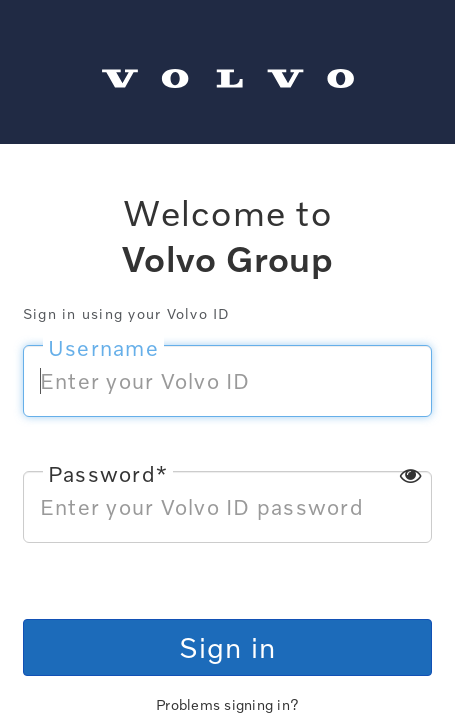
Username (103, 348)
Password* (108, 474)
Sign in (228, 647)
